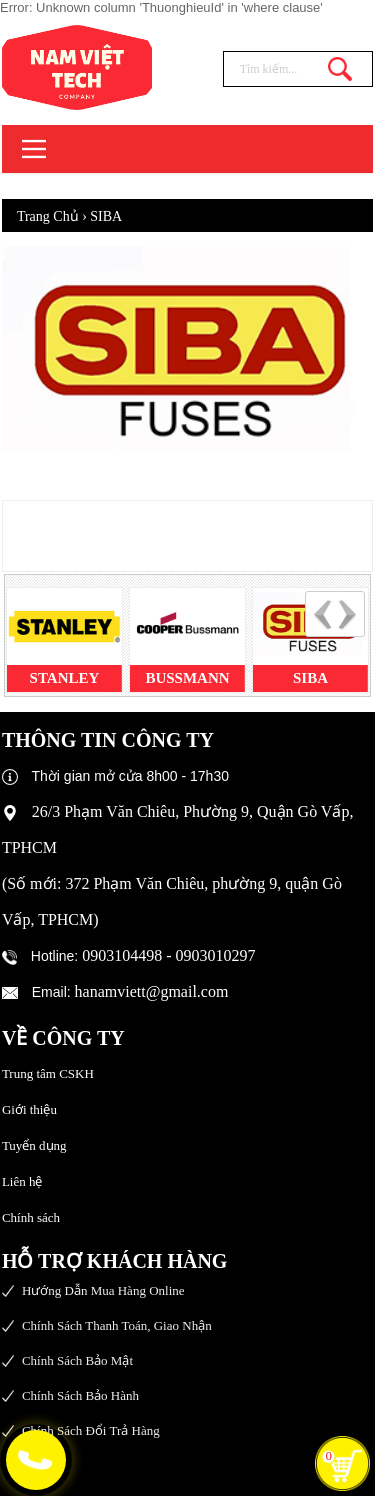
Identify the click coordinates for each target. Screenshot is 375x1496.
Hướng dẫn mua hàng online (103, 1290)
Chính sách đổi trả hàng (91, 1430)
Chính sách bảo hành (80, 1395)
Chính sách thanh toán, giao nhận (117, 1325)
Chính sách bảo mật (77, 1360)
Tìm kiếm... (339, 69)
